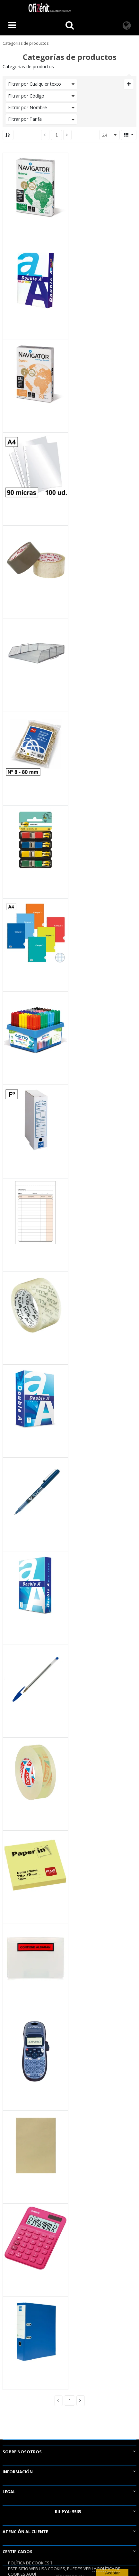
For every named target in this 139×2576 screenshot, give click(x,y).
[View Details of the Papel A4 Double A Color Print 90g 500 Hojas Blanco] (35, 280)
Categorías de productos (25, 43)
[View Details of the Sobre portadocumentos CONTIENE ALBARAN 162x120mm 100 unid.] (35, 1958)
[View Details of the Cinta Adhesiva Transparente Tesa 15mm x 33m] (35, 1772)
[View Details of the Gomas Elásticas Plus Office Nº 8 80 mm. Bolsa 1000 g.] (35, 746)
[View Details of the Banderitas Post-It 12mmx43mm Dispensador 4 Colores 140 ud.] (35, 840)
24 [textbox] (104, 135)
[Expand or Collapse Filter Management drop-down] (129, 84)
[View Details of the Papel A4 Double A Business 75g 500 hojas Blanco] (35, 1585)
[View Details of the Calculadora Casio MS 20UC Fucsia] (35, 2238)
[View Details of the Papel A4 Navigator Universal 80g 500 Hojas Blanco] (35, 187)
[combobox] (109, 135)
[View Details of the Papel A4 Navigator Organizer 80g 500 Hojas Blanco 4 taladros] (35, 373)
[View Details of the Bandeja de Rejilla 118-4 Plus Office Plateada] (35, 653)
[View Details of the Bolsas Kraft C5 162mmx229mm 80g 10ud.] (35, 2145)
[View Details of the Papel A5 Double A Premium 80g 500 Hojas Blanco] (35, 1399)
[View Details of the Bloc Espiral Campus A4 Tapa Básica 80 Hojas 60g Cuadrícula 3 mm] (35, 933)
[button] (67, 135)
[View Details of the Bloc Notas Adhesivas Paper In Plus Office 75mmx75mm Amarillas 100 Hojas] (35, 1865)
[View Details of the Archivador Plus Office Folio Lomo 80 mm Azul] (35, 2331)
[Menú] (12, 26)
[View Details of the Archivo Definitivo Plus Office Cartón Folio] (35, 1119)
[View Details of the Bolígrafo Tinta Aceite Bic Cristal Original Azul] (35, 1678)
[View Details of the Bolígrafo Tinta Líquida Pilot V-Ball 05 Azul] (35, 1492)
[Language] (126, 26)
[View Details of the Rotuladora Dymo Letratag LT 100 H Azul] (35, 2051)
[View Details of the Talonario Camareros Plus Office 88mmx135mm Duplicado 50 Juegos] (35, 1213)
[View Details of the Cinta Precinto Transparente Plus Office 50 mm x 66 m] (35, 560)
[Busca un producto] (69, 26)
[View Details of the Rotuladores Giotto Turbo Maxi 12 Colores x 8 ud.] (35, 1026)
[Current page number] (56, 135)
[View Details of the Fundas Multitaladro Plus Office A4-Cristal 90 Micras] (35, 467)
